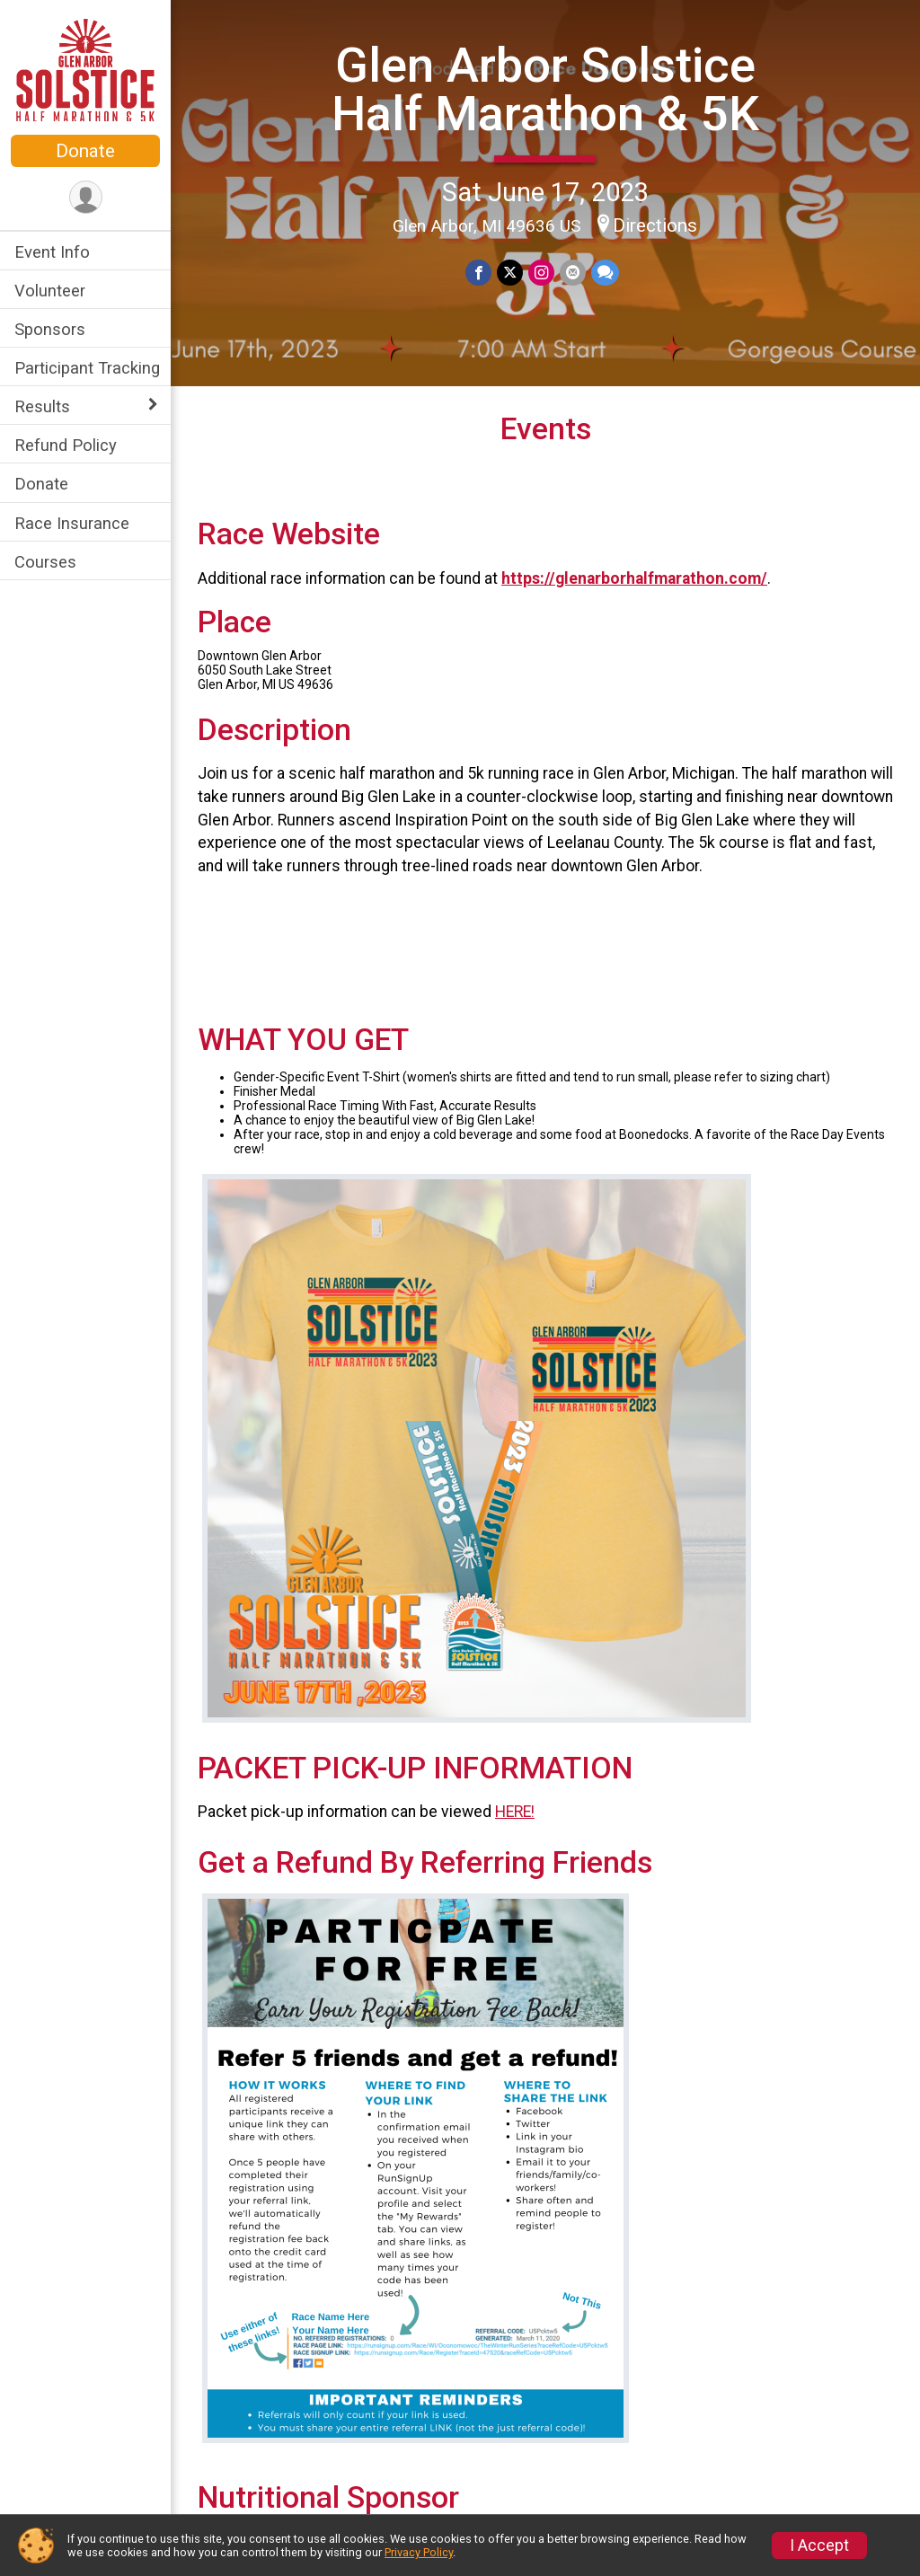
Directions (655, 225)
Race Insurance (71, 523)
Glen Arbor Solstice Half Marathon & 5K (545, 89)
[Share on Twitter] (510, 273)
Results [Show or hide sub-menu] (42, 406)
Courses (45, 561)
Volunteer (49, 290)
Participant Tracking (87, 367)
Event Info (52, 252)
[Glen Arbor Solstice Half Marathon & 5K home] (85, 69)
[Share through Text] (605, 273)
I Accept (819, 2545)
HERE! (515, 1812)
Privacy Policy (419, 2552)
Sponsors (49, 329)
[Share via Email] (573, 273)
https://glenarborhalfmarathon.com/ (634, 578)
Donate (85, 151)
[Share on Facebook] (478, 273)
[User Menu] (85, 197)
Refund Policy (65, 445)
